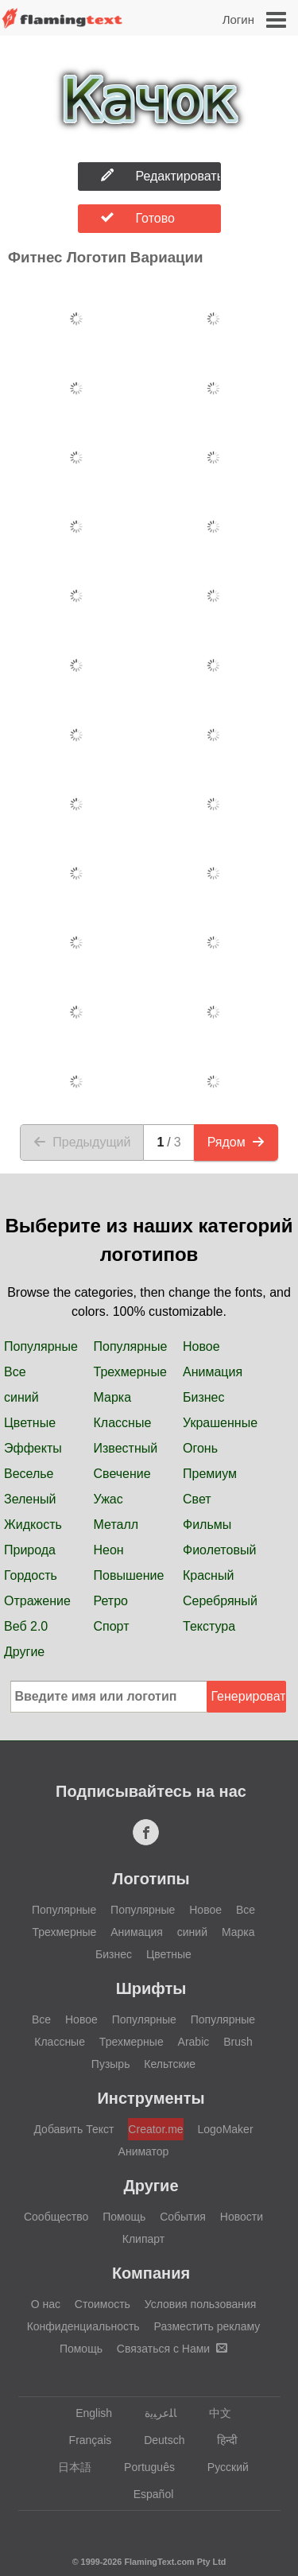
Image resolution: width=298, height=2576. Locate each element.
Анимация (212, 1372)
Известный (126, 1448)
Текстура (209, 1626)
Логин (238, 19)
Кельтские (169, 2064)
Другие (24, 1651)
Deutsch (156, 2440)
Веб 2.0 (26, 1626)
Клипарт (143, 2239)
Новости (241, 2216)
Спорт (112, 1626)
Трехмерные (130, 1372)
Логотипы (150, 1878)
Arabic (194, 2041)
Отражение (37, 1601)
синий (21, 1397)
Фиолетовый (219, 1550)
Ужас (108, 1499)
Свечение (122, 1473)
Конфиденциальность (83, 2326)
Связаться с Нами (172, 2348)
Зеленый (30, 1499)
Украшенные (220, 1423)
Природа (30, 1550)
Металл (116, 1524)
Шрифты (151, 1988)
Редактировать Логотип (161, 176)
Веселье (29, 1473)
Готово (138, 218)
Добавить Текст (73, 2129)
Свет (197, 1499)
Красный (208, 1575)
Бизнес (204, 1397)
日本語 (67, 2467)
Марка (113, 1397)
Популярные (41, 1346)
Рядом (236, 1142)
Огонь (200, 1448)
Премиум (210, 1473)
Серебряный (220, 1601)
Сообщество (56, 2216)
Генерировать (248, 1696)
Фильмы (207, 1524)
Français (83, 2440)
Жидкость (33, 1524)
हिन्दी (220, 2440)
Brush (238, 2041)
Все (15, 1372)
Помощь (124, 2216)
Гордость (30, 1575)
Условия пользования (201, 2304)
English (86, 2413)
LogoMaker (225, 2129)
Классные (123, 1423)
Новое (201, 1346)
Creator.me (155, 2129)
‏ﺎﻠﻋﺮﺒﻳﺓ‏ (153, 2413)
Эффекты (33, 1448)
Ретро (111, 1601)
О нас (45, 2304)
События (183, 2216)
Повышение (129, 1575)
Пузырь (110, 2064)
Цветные (30, 1423)
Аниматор (143, 2151)
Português (142, 2467)
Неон (109, 1550)
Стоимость (102, 2304)
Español (146, 2494)
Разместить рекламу (207, 2326)
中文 (212, 2413)
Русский (220, 2467)
